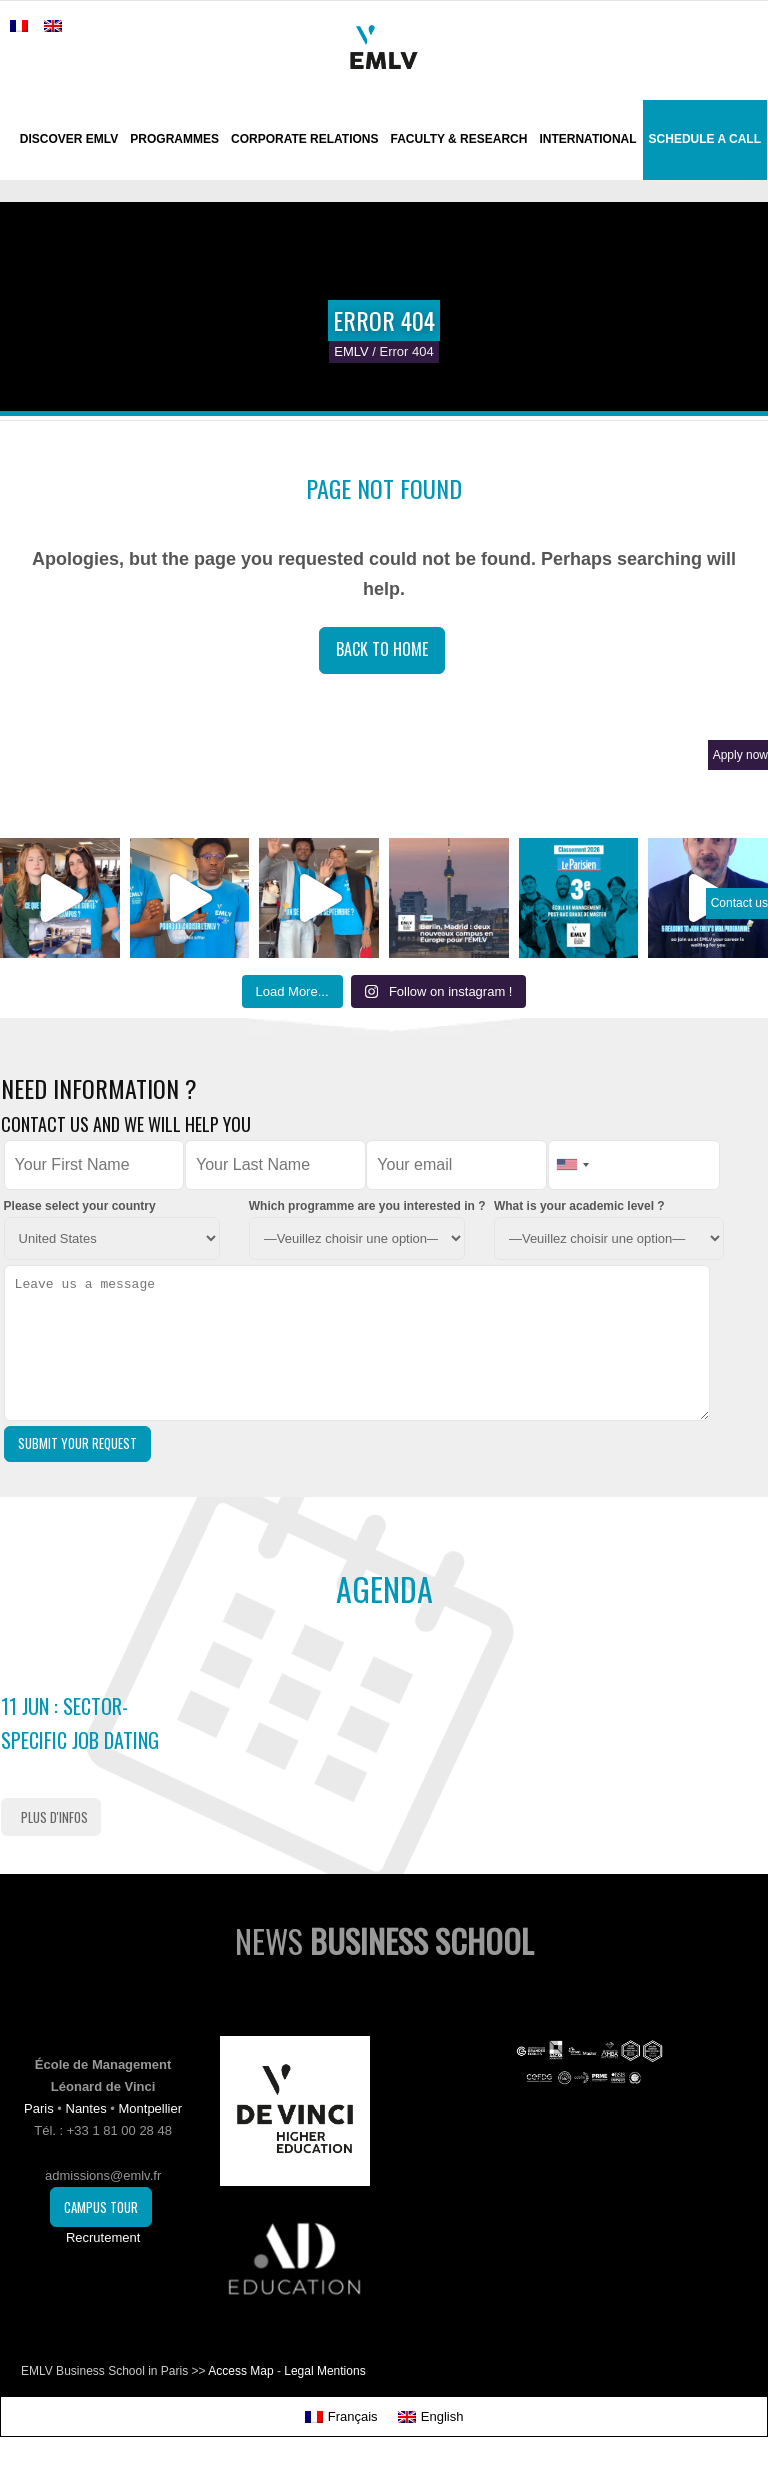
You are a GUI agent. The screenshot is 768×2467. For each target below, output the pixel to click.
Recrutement (103, 2237)
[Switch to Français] (341, 2416)
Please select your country (80, 1206)
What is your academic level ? (579, 1206)
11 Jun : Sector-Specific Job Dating (80, 1723)
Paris (39, 2108)
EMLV (351, 351)
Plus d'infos (54, 1817)
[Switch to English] (431, 2416)
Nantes (86, 2108)
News (384, 1940)
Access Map (240, 2371)
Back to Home (382, 649)
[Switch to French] (19, 26)
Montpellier (150, 2108)
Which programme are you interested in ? (367, 1206)
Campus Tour (101, 2207)
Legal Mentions (324, 2371)
